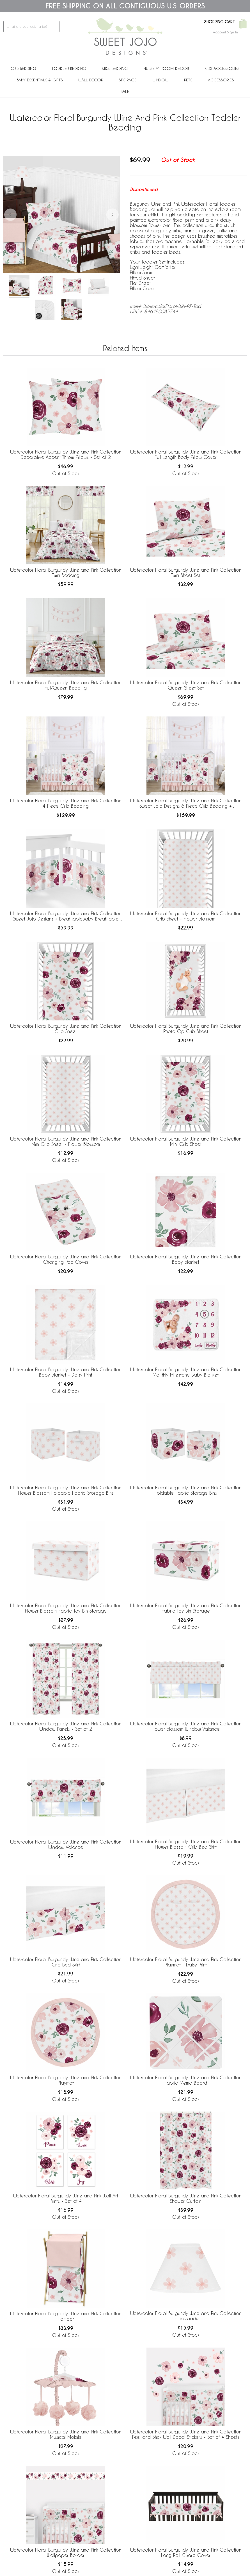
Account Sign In (225, 32)
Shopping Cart (219, 21)
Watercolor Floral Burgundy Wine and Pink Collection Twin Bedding (65, 572)
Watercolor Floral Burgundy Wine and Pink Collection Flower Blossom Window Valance (185, 1726)
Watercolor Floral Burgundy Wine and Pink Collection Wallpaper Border (65, 2552)
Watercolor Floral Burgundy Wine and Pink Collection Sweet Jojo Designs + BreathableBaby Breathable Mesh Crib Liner (65, 916)
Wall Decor (90, 79)
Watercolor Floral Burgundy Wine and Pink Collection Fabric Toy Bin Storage (185, 1608)
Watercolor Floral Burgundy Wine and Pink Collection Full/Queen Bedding (65, 685)
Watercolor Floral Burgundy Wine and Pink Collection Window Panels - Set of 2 (65, 1726)
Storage (128, 79)
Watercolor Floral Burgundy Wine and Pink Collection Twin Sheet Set (185, 572)
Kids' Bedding (115, 68)
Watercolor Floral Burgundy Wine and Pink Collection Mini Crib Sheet (185, 1141)
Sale (125, 91)
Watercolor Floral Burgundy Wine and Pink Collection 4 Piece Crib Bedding (65, 803)
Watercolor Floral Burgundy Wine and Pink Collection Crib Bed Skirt (65, 1962)
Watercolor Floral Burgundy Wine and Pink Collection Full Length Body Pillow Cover (185, 454)
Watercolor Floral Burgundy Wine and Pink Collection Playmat (65, 2080)
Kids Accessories (222, 68)
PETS (188, 79)
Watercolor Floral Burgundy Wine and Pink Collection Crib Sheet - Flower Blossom (185, 916)
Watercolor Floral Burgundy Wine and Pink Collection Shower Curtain (185, 2198)
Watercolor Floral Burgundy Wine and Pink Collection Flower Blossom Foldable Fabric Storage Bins (65, 1490)
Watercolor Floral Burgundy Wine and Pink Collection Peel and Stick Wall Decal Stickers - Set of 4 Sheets (185, 2434)
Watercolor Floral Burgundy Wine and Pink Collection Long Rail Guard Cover (185, 2552)
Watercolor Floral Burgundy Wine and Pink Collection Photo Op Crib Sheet (185, 1028)
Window (160, 79)
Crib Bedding (23, 68)
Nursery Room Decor (166, 68)
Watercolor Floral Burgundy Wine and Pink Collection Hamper (65, 2316)
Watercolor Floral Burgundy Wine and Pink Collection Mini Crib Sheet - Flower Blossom (65, 1141)
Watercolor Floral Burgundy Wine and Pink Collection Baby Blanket (185, 1259)
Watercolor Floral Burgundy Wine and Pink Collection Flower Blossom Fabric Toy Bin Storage (65, 1608)
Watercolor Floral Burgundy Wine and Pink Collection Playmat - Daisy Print (185, 1962)
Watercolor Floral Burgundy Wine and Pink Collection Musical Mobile (65, 2434)
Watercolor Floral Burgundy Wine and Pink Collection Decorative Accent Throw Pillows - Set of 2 (65, 454)
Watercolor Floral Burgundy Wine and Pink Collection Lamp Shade (185, 2316)
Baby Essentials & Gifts (40, 79)
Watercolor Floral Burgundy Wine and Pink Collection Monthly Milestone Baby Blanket (185, 1372)
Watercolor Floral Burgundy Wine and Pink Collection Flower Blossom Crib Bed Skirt (185, 1844)
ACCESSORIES (221, 79)
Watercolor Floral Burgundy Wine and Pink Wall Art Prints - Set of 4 (65, 2198)
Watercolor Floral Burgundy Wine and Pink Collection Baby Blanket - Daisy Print (65, 1372)
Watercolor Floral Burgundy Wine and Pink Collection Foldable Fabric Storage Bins (185, 1490)
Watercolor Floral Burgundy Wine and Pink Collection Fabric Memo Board (185, 2080)
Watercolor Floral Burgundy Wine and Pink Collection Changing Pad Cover (65, 1259)
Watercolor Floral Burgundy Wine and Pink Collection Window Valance (65, 1844)
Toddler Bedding (69, 68)
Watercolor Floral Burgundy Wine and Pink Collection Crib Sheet (65, 1028)
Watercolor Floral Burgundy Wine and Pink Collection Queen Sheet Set (185, 685)
